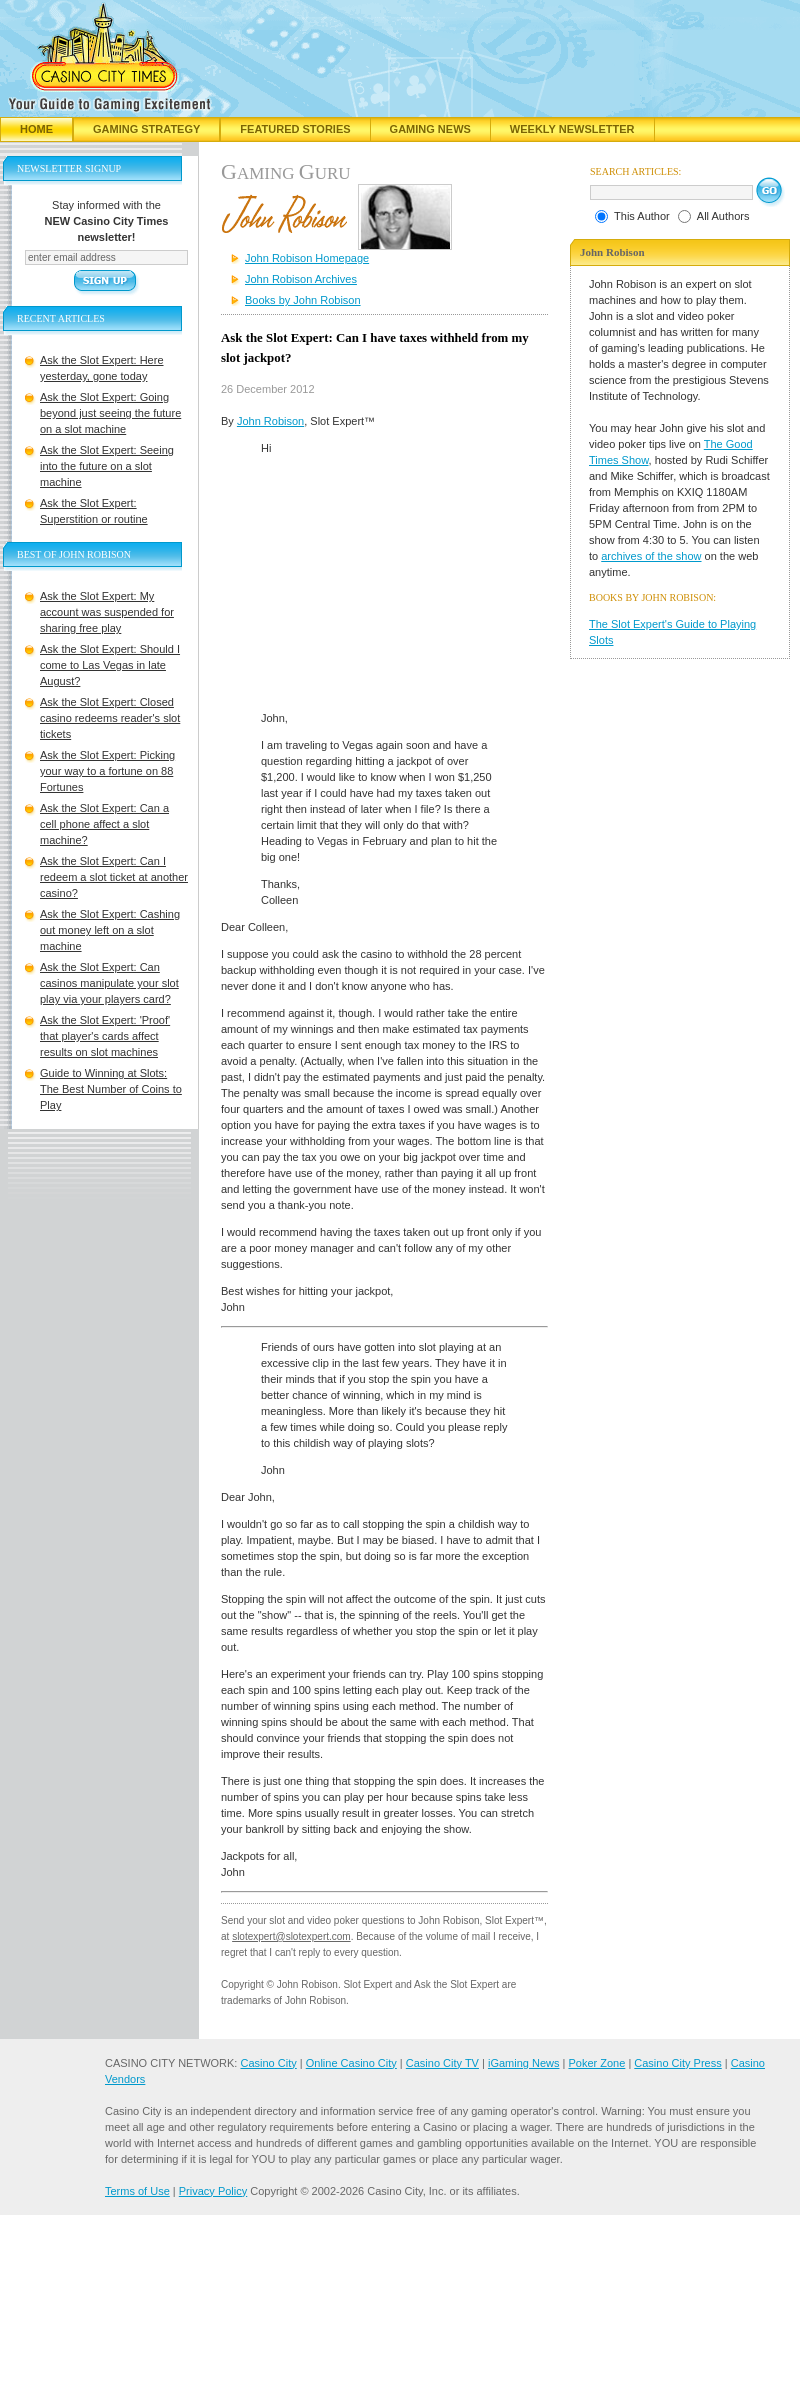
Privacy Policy (213, 2191)
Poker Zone (596, 2063)
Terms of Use (137, 2191)
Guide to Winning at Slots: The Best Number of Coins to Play (111, 1089)
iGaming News (524, 2063)
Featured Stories (295, 129)
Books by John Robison (303, 300)
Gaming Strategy (146, 129)
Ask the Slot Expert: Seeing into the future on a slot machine (107, 466)
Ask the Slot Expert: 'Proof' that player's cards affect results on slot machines (105, 1036)
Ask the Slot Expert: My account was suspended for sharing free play (107, 612)
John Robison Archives (301, 279)
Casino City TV (442, 2063)
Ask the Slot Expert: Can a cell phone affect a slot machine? (104, 824)
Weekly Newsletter (572, 129)
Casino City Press (677, 2063)
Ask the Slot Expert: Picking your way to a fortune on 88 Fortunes (107, 771)
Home (36, 129)
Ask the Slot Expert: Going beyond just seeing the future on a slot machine (110, 413)
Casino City (268, 2063)
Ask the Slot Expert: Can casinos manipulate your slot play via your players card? (109, 983)
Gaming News (430, 129)
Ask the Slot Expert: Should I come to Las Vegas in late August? (110, 665)
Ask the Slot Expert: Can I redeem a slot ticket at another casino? (114, 877)
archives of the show (651, 556)
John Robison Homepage (307, 258)
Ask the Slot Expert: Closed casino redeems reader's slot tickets (110, 718)
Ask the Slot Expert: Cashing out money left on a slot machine (110, 930)
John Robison (270, 421)
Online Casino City (351, 2063)
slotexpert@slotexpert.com (291, 1936)
